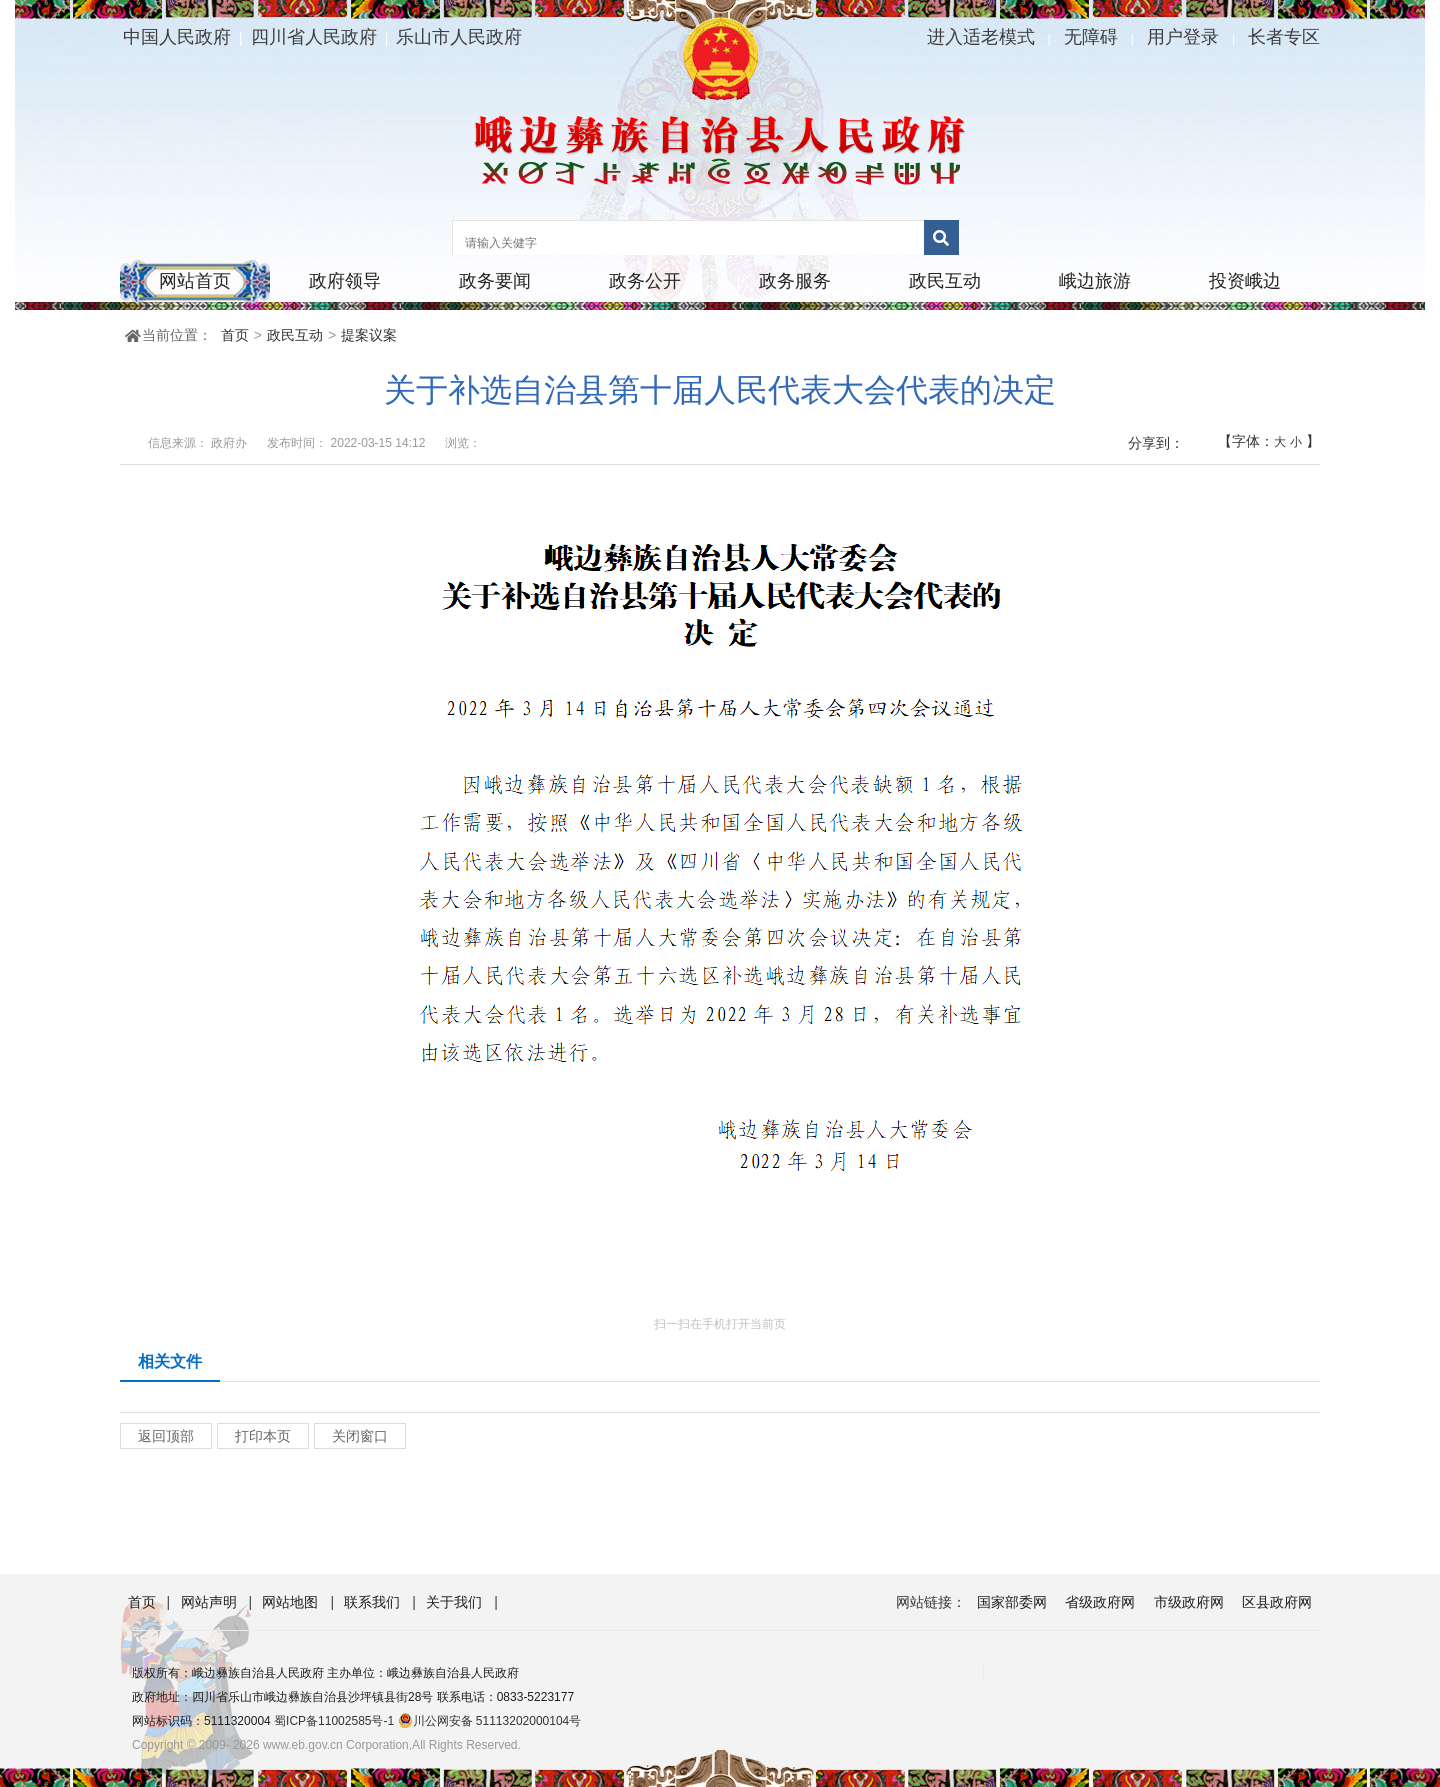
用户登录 (1183, 37)
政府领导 (345, 281)
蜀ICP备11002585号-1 (334, 1721)
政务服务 (795, 281)
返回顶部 (166, 1436)
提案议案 (369, 335)
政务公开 (645, 281)
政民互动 (945, 281)
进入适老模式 (981, 37)
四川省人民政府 (314, 37)
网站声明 (211, 1602)
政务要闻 (495, 281)
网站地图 (292, 1602)
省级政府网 (1100, 1602)
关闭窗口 (360, 1436)
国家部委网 (1012, 1602)
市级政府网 (1189, 1602)
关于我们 (456, 1602)
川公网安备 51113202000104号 (490, 1721)
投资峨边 (1245, 281)
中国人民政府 (177, 37)
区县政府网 (1277, 1602)
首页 (235, 335)
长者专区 (1284, 37)
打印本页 (263, 1436)
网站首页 (195, 281)
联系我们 (374, 1602)
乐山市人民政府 (459, 37)
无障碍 (1091, 37)
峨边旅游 (1095, 281)
